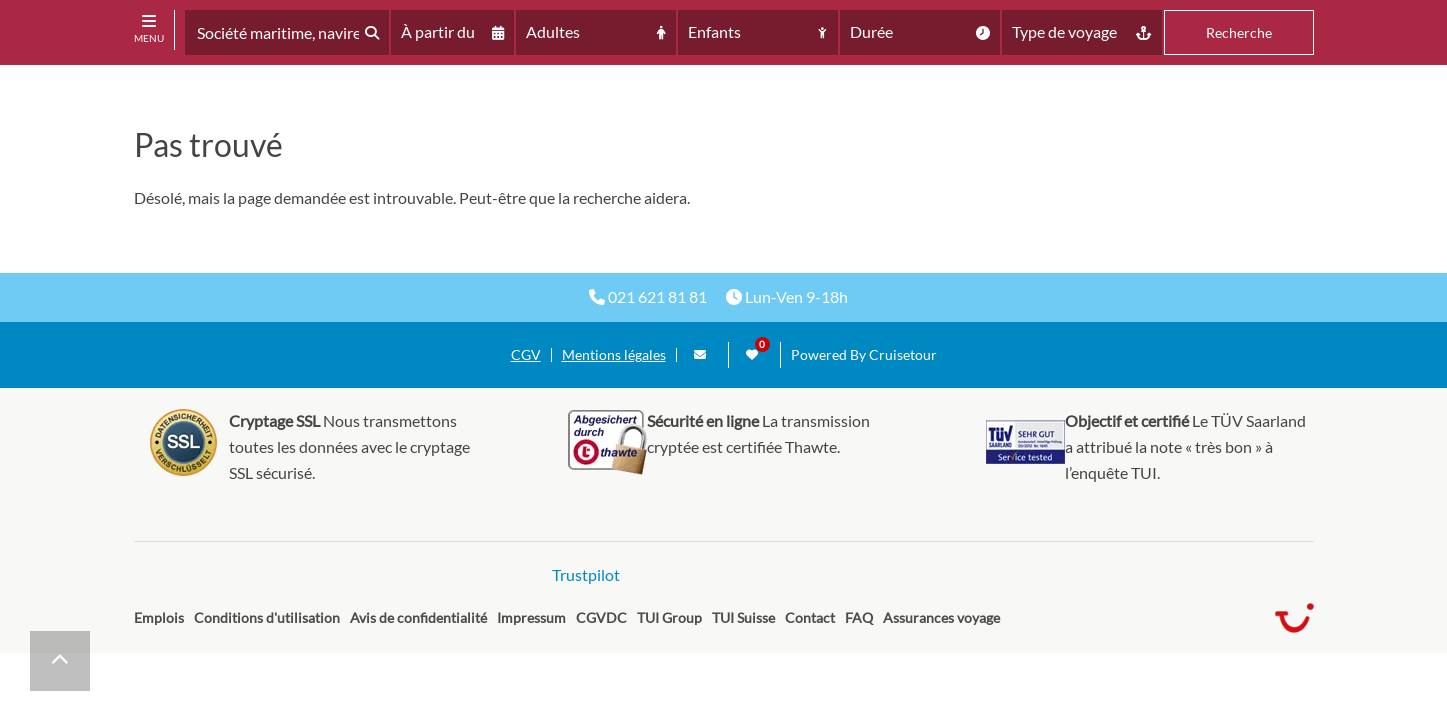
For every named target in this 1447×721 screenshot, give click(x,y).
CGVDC (601, 617)
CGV (526, 355)
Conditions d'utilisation (267, 617)
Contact (810, 617)
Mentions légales (614, 355)
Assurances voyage (941, 617)
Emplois (159, 617)
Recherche (1239, 32)
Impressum (531, 617)
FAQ (859, 617)
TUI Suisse (743, 617)
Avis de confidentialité (418, 617)
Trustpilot (586, 574)
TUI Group (669, 617)
